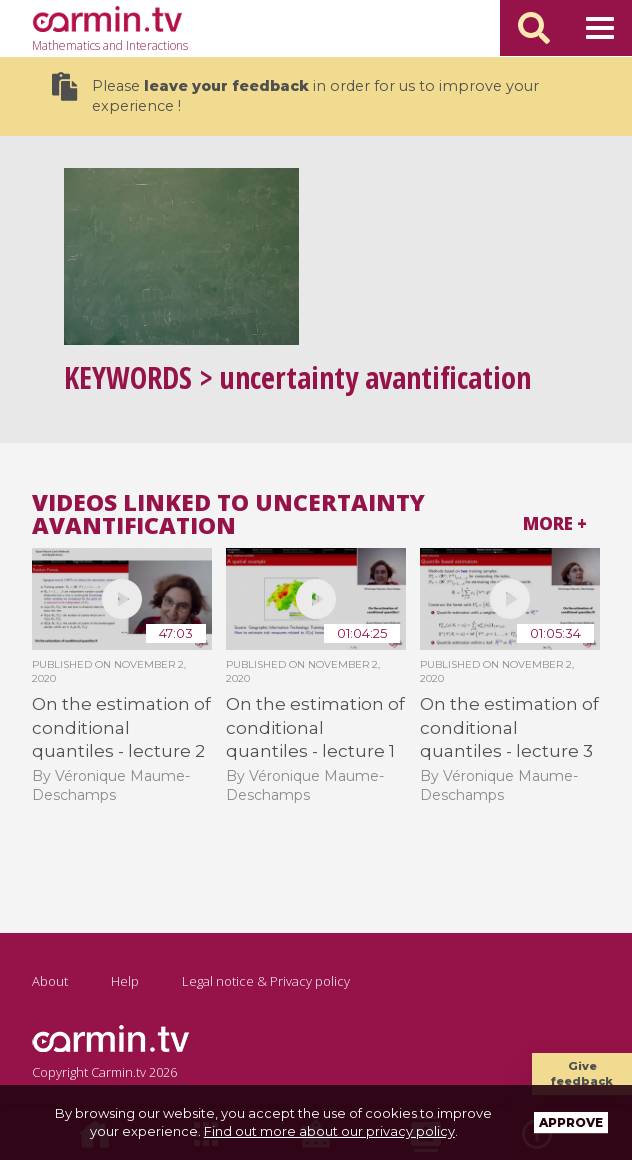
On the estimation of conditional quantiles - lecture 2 (121, 727)
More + (555, 523)
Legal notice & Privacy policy (266, 981)
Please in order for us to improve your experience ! (295, 93)
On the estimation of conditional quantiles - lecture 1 (315, 727)
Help (125, 981)
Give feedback (582, 1073)
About (50, 981)
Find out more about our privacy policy (329, 1131)
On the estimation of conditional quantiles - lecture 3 (509, 727)
